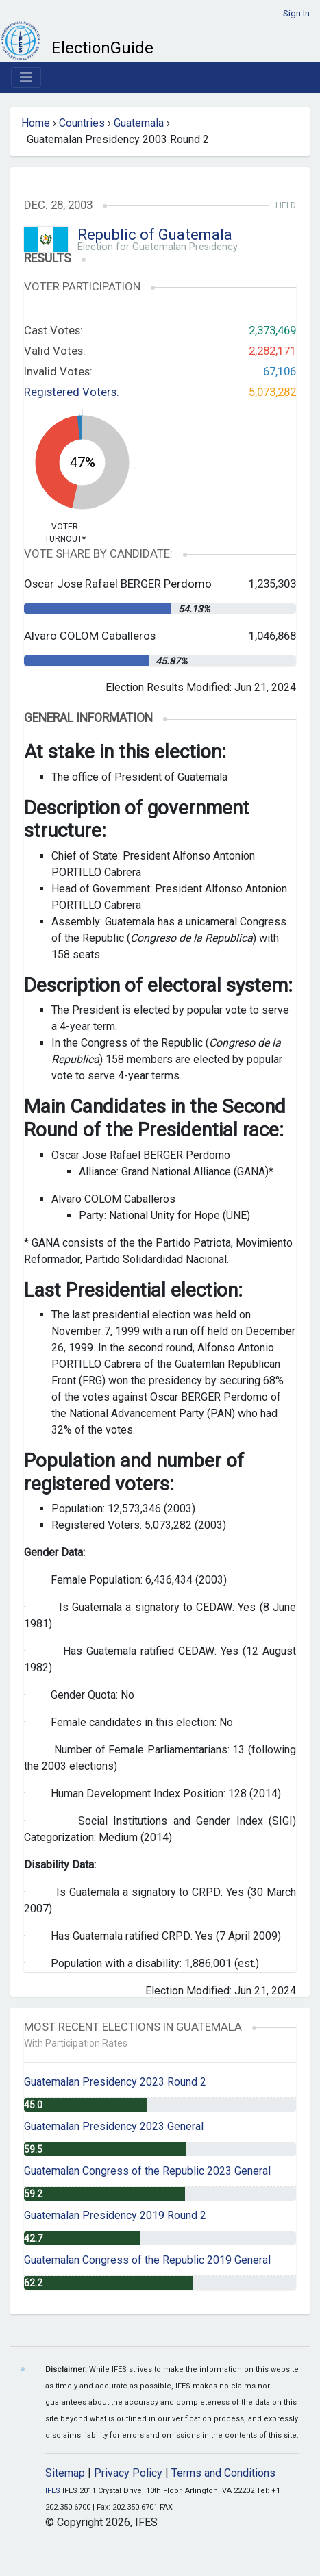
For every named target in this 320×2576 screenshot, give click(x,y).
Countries (82, 122)
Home (35, 122)
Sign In (296, 13)
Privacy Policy (128, 2472)
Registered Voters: (71, 392)
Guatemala (139, 122)
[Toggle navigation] (26, 77)
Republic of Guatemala (154, 234)
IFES (52, 2490)
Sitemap (65, 2472)
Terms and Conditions (223, 2472)
